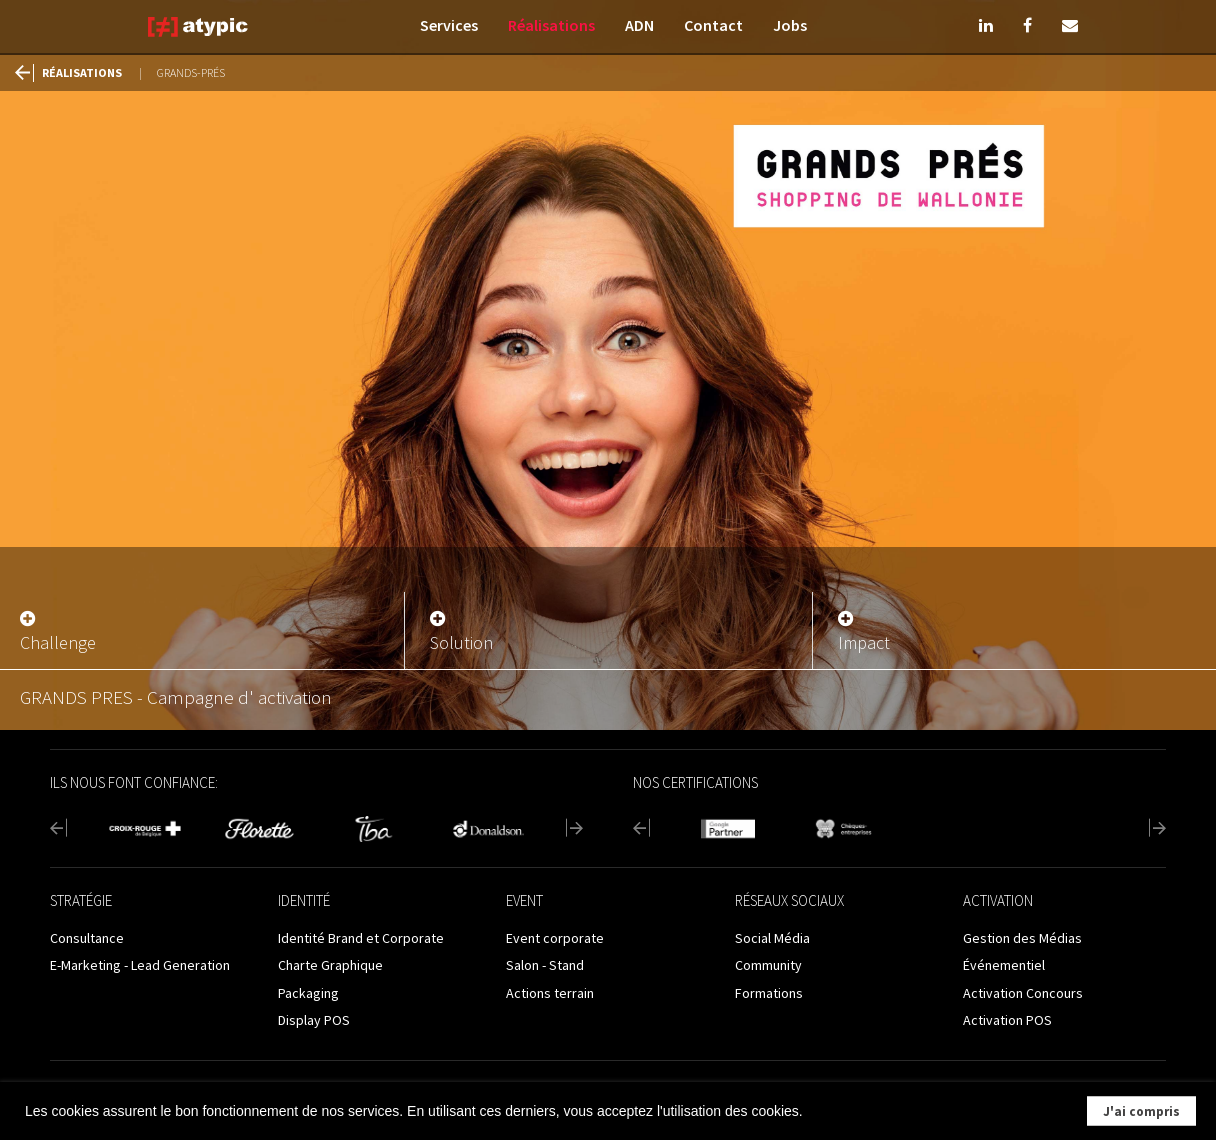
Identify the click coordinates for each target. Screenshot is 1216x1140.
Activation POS (1007, 1020)
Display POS (314, 1020)
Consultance (87, 938)
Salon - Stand (545, 965)
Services (449, 25)
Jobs (790, 25)
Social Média (772, 938)
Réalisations (551, 25)
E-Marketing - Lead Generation (140, 965)
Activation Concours (1023, 993)
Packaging (308, 993)
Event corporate (555, 938)
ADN (639, 25)
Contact (713, 25)
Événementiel (1004, 965)
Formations (769, 993)
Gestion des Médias (1022, 938)
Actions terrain (550, 993)
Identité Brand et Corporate (361, 938)
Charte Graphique (330, 965)
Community (768, 965)
